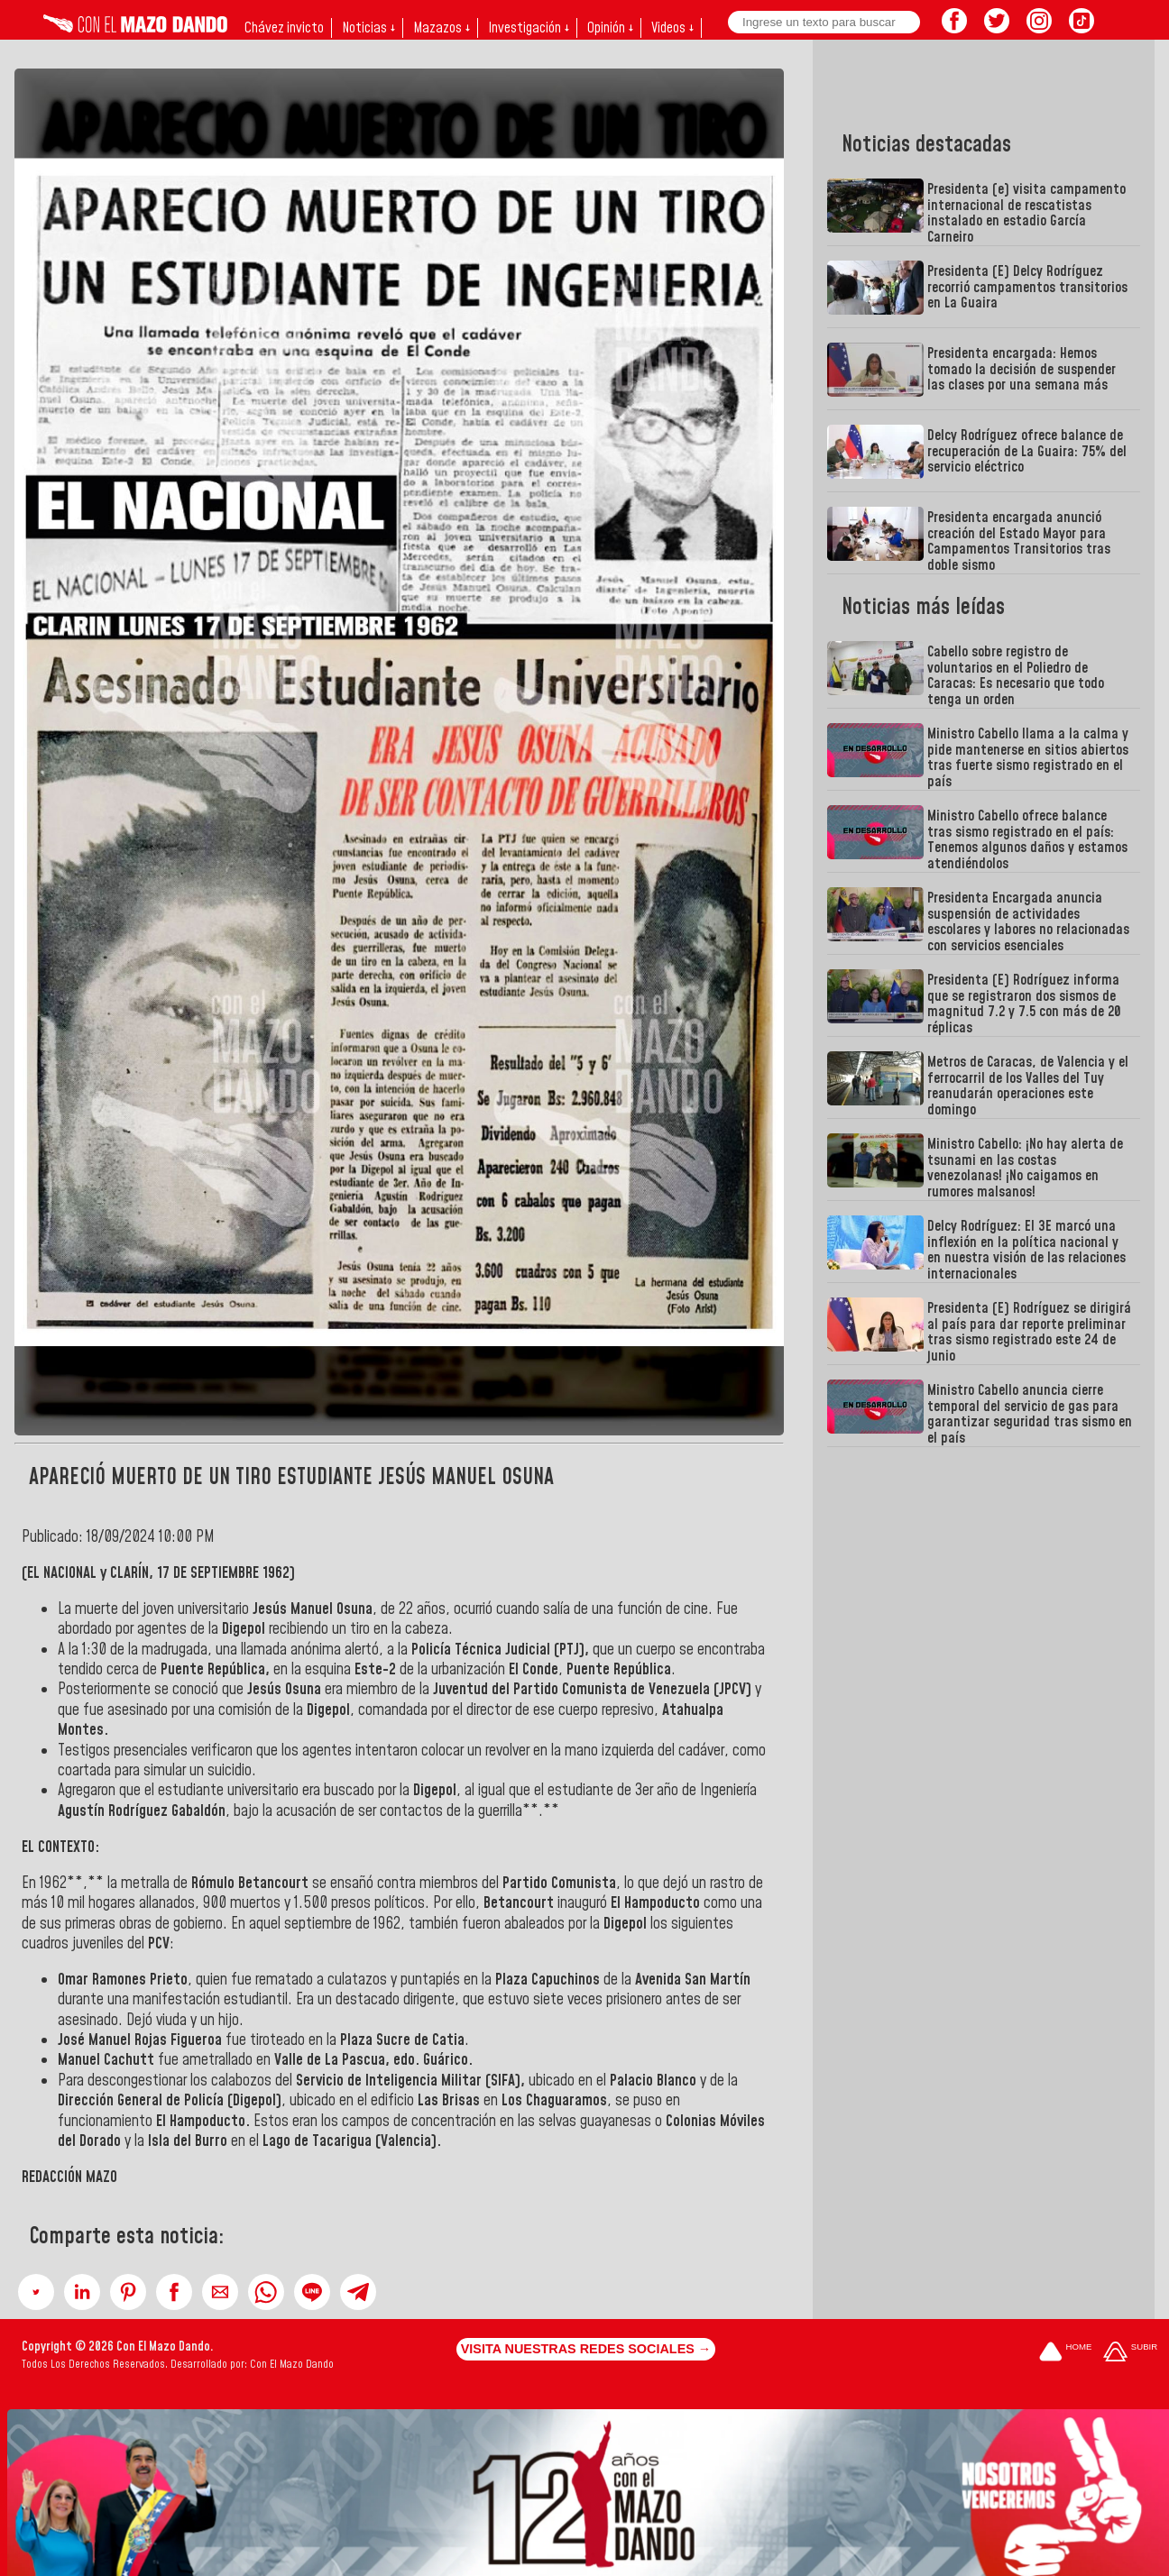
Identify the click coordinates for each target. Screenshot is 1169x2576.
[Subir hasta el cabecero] (1130, 2354)
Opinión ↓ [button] (610, 28)
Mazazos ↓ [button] (441, 28)
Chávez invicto (284, 28)
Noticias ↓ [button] (368, 28)
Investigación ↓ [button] (528, 28)
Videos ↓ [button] (672, 28)
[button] (36, 2292)
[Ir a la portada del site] (1065, 2354)
